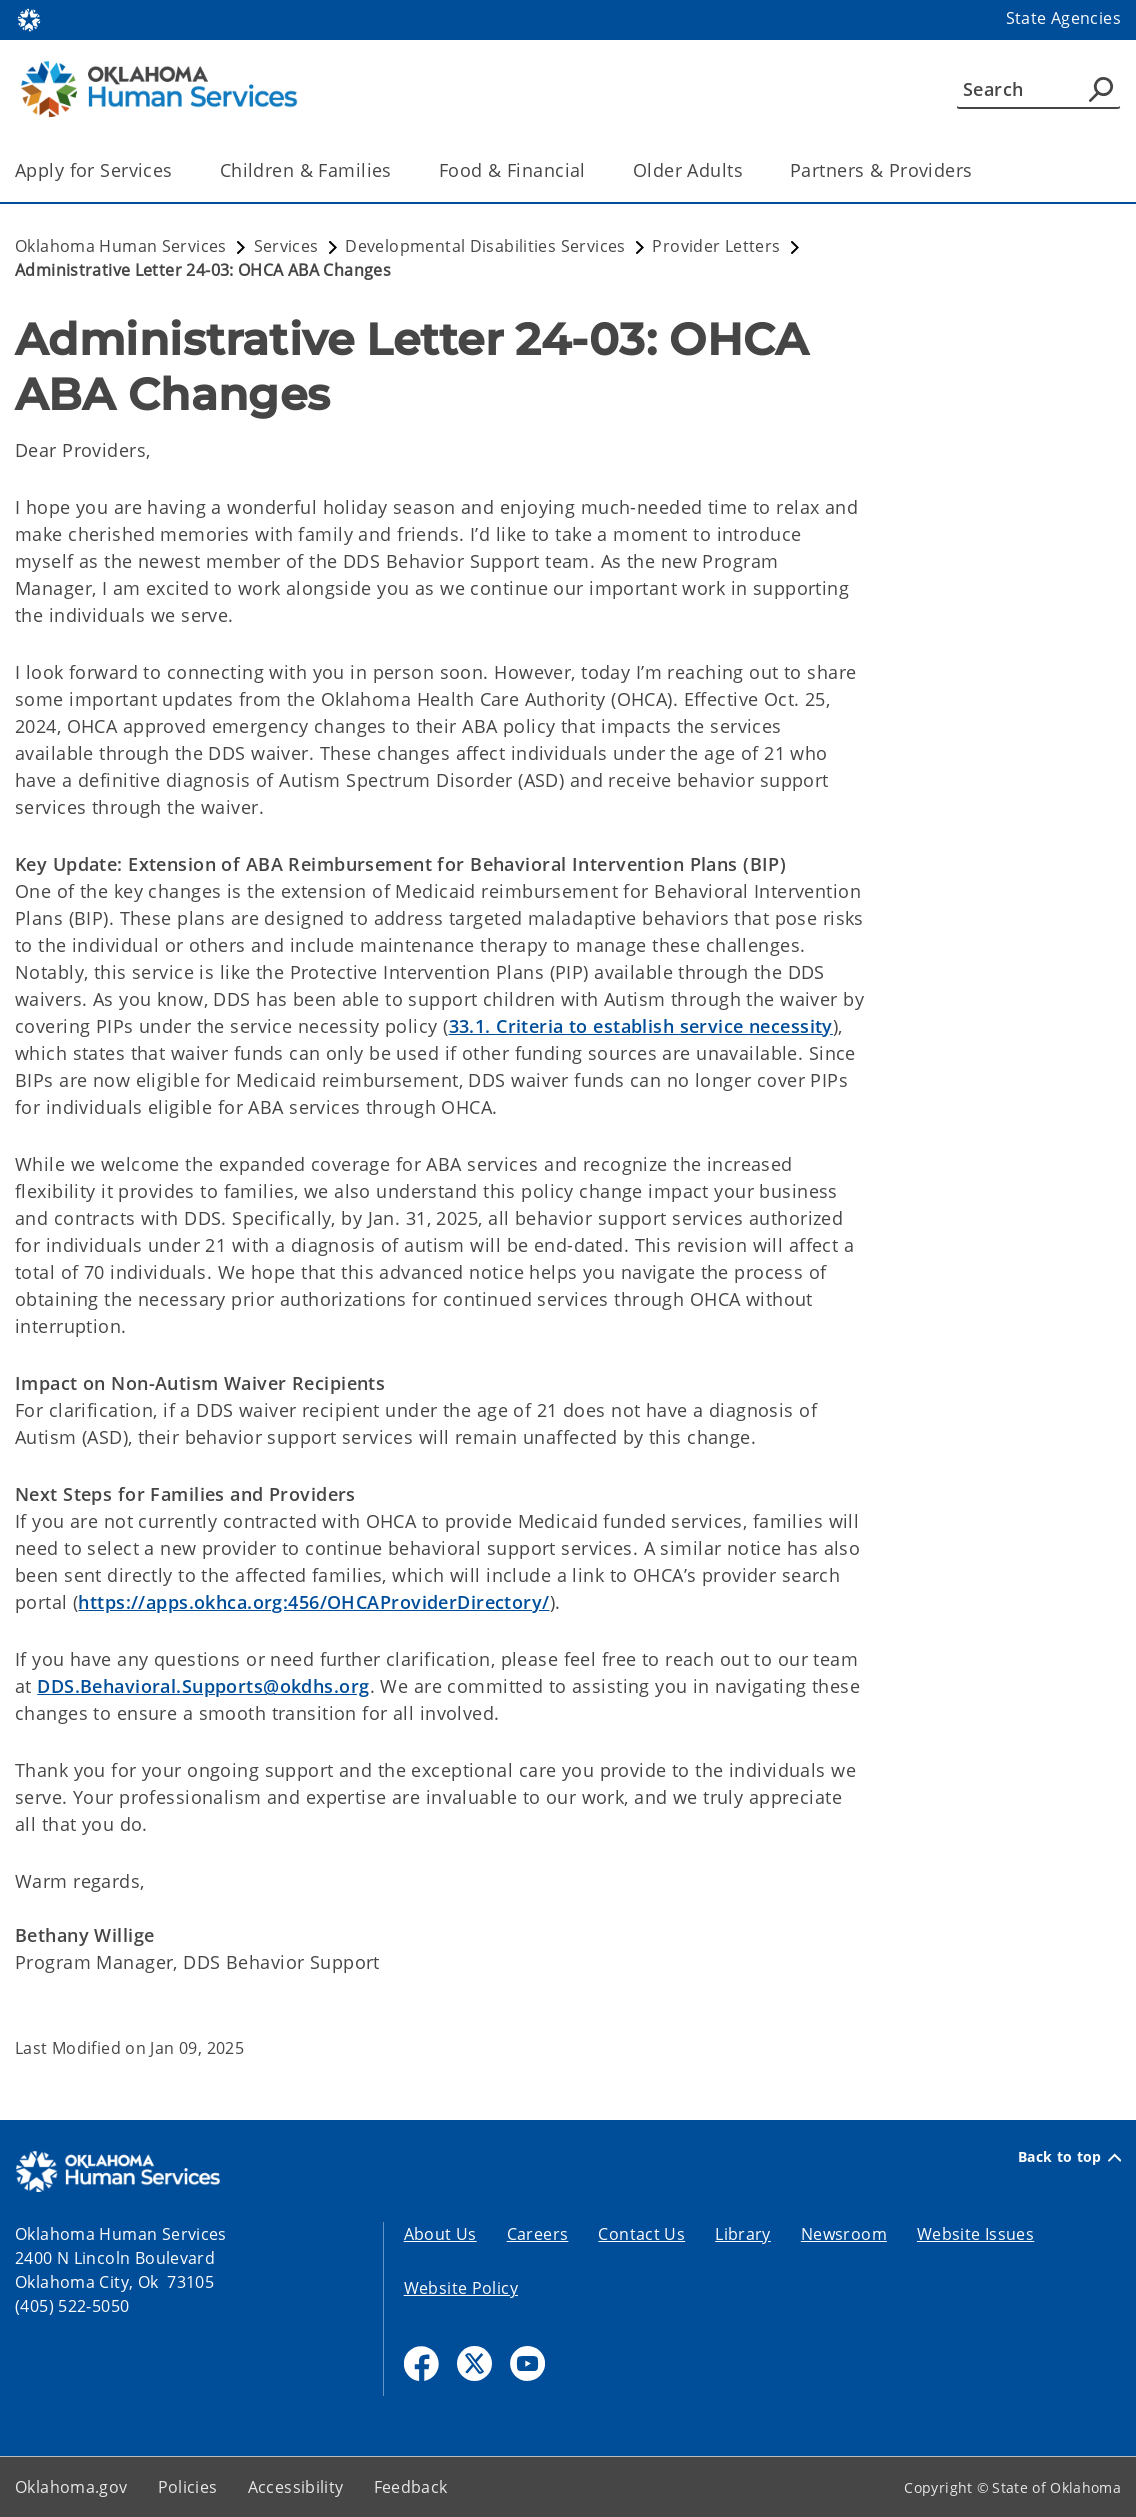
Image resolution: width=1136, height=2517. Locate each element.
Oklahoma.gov (71, 2487)
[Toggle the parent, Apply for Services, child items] (179, 170)
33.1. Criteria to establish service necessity (641, 1026)
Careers (538, 2234)
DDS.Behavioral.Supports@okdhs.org (203, 1686)
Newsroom (844, 2234)
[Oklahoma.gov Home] (29, 18)
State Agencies (1063, 18)
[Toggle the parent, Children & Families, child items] (398, 170)
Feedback (411, 2487)
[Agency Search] (1101, 89)
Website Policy (461, 2288)
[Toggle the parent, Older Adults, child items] (749, 170)
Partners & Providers (881, 170)
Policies (188, 2487)
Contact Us (641, 2234)
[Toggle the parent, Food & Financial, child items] (592, 170)
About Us (440, 2234)
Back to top (1069, 2157)
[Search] (1038, 89)
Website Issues (975, 2234)
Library (743, 2234)
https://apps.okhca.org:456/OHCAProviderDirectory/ (313, 1602)
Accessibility (296, 2487)
